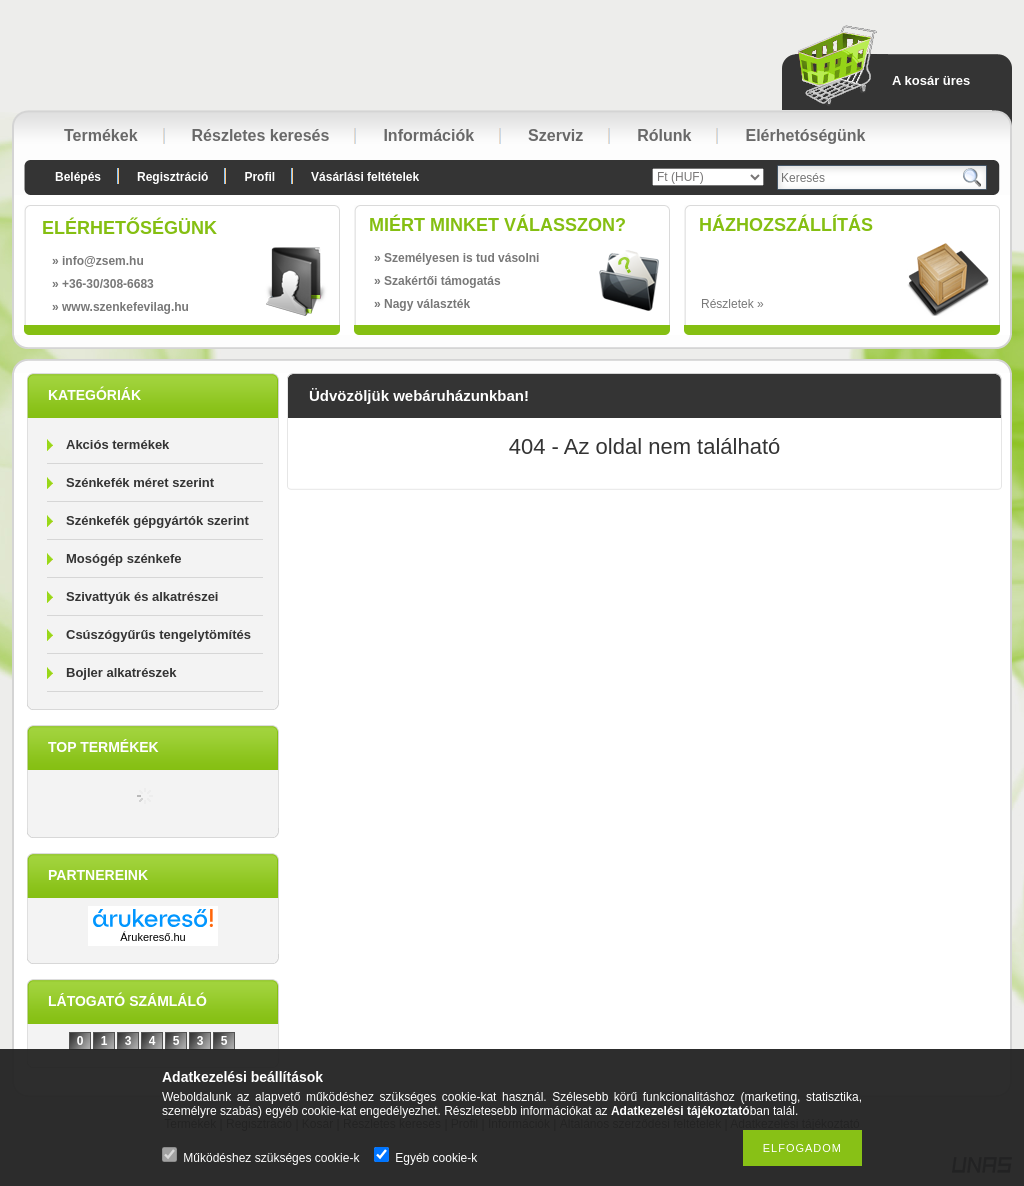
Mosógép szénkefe (124, 558)
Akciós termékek (117, 444)
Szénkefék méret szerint (140, 482)
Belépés (78, 177)
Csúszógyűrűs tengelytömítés (158, 634)
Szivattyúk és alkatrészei (142, 596)
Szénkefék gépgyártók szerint (157, 520)
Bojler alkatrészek (121, 672)
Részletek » (732, 304)
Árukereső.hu (152, 937)
